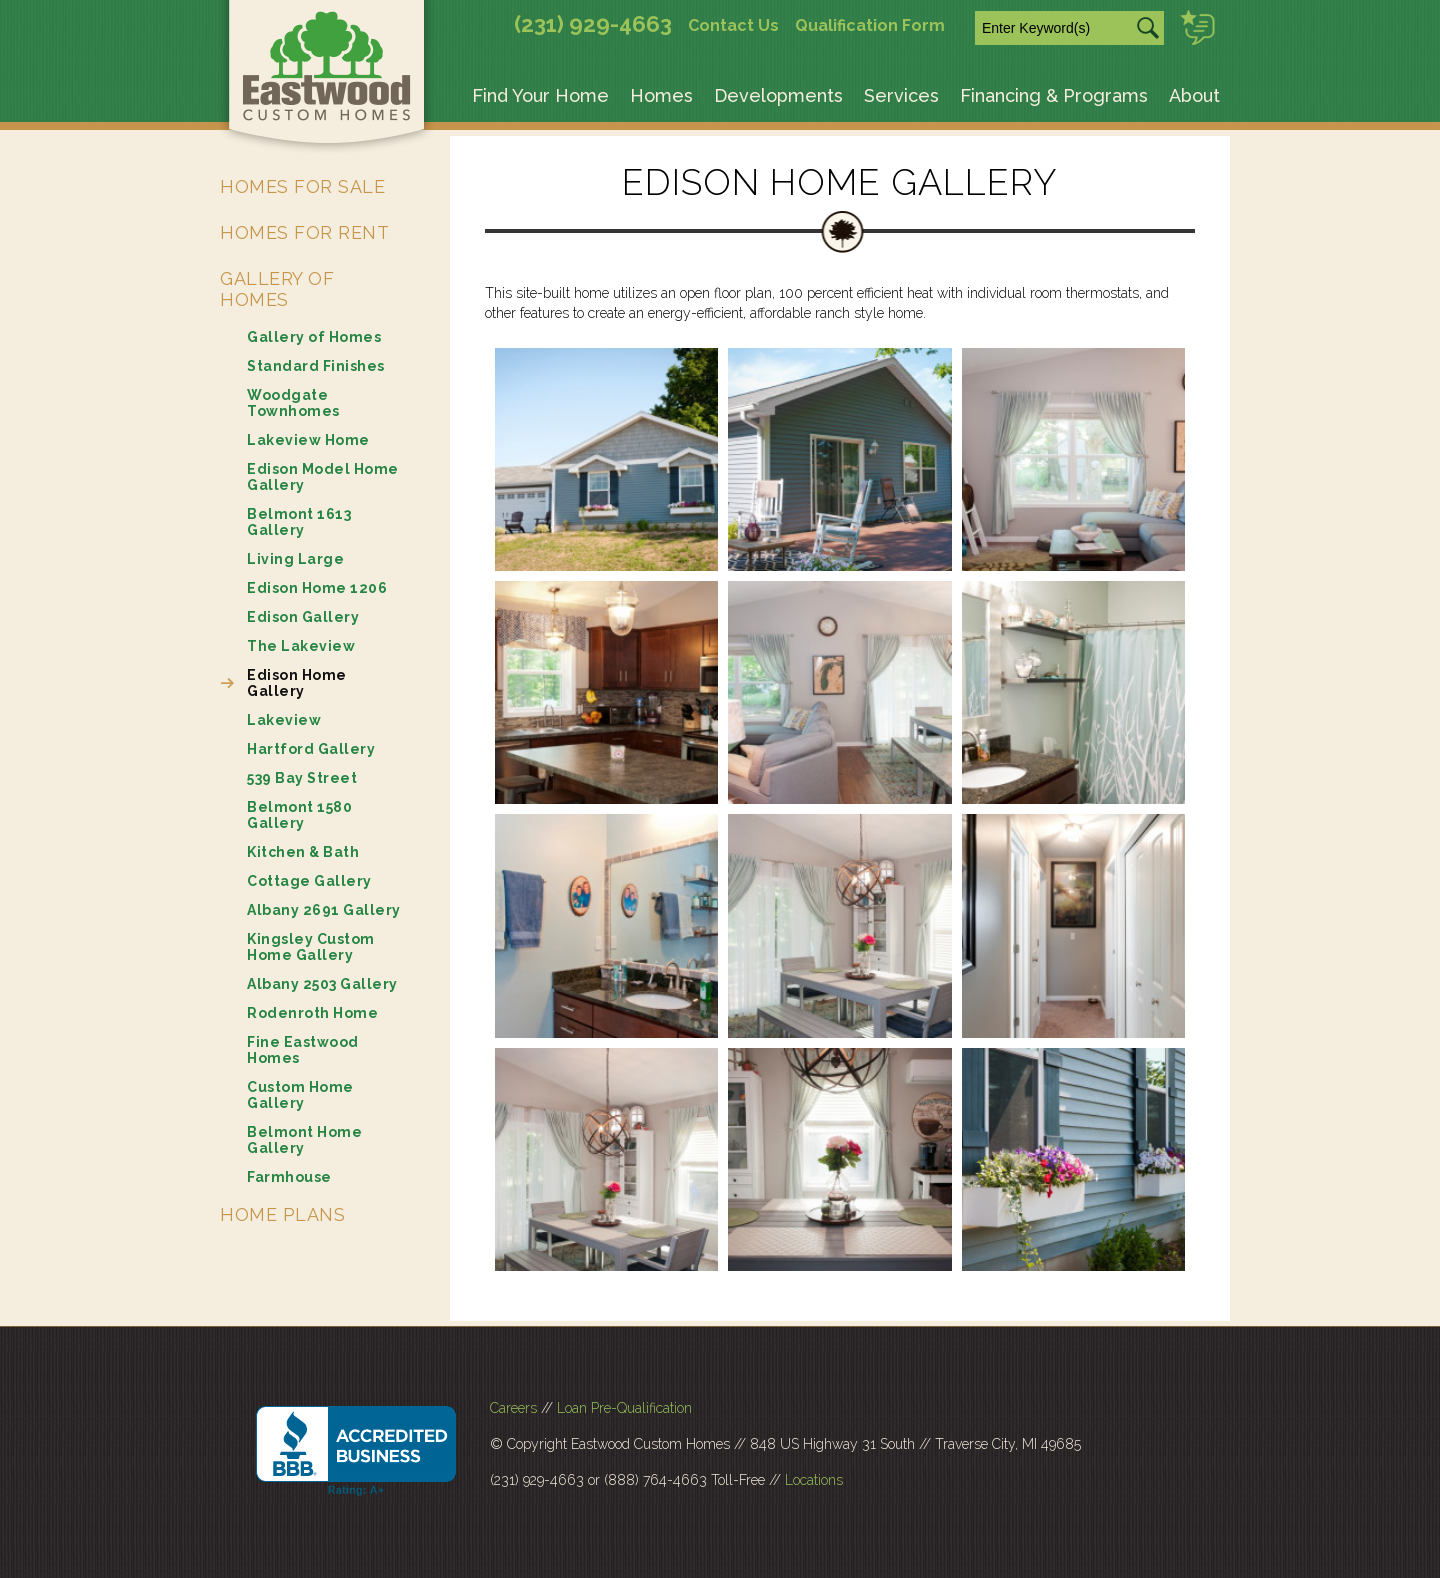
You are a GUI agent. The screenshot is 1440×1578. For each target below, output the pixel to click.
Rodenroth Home (312, 1013)
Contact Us (733, 25)
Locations (814, 1480)
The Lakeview (301, 646)
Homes (661, 95)
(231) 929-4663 (593, 24)
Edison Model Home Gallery (323, 477)
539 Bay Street (302, 778)
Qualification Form (870, 25)
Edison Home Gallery (297, 683)
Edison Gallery (303, 617)
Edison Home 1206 (317, 588)
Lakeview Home (308, 440)
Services (901, 95)
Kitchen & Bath (303, 852)
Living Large (295, 559)
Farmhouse (289, 1177)
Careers (513, 1408)
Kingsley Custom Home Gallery (311, 947)
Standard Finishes (316, 366)
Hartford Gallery (311, 749)
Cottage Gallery (309, 881)
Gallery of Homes (277, 289)
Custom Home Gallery (300, 1095)
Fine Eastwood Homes (303, 1050)
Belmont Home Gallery (304, 1140)
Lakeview (284, 720)
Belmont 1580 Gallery (299, 815)
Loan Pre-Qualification (624, 1408)
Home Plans (282, 1214)
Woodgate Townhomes (293, 403)
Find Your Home (540, 95)
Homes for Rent (304, 232)
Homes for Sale (302, 186)
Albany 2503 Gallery (322, 984)
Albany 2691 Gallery (324, 910)
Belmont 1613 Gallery (299, 522)
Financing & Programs (1054, 95)
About (1194, 95)
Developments (778, 95)
